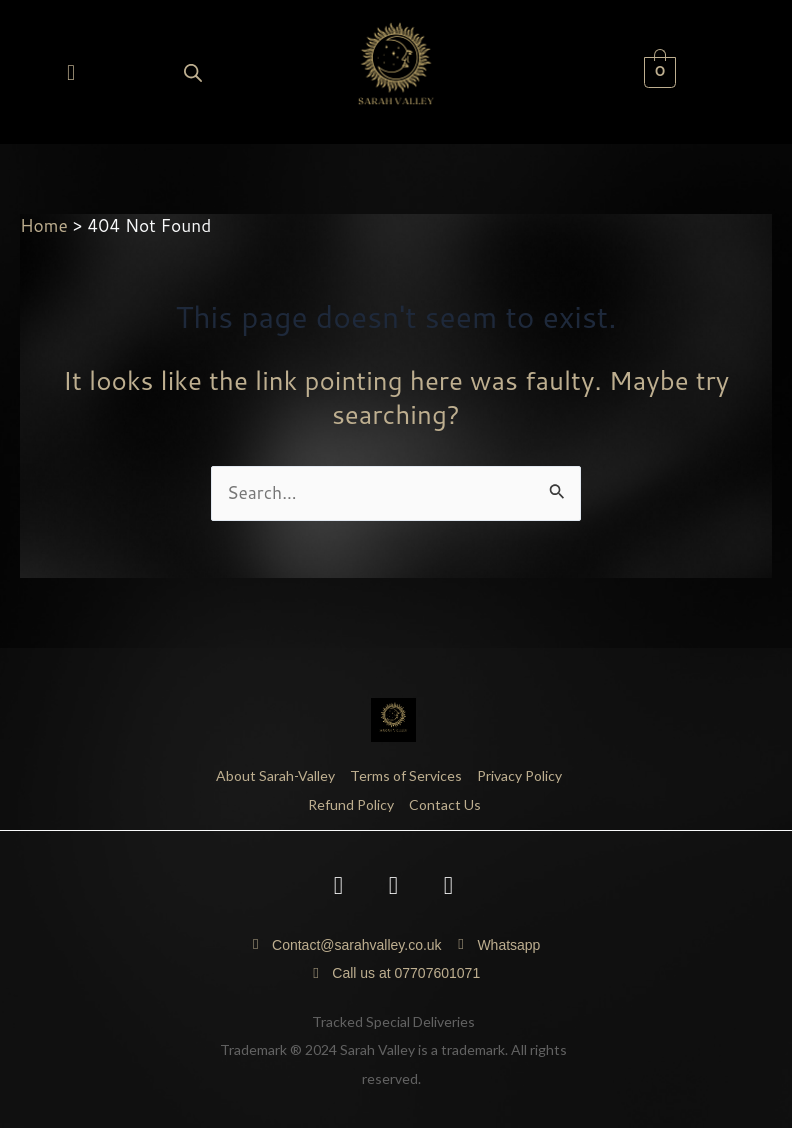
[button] (70, 72)
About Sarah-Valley (275, 775)
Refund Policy (351, 804)
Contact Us (445, 804)
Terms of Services (406, 775)
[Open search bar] (193, 72)
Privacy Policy (519, 775)
